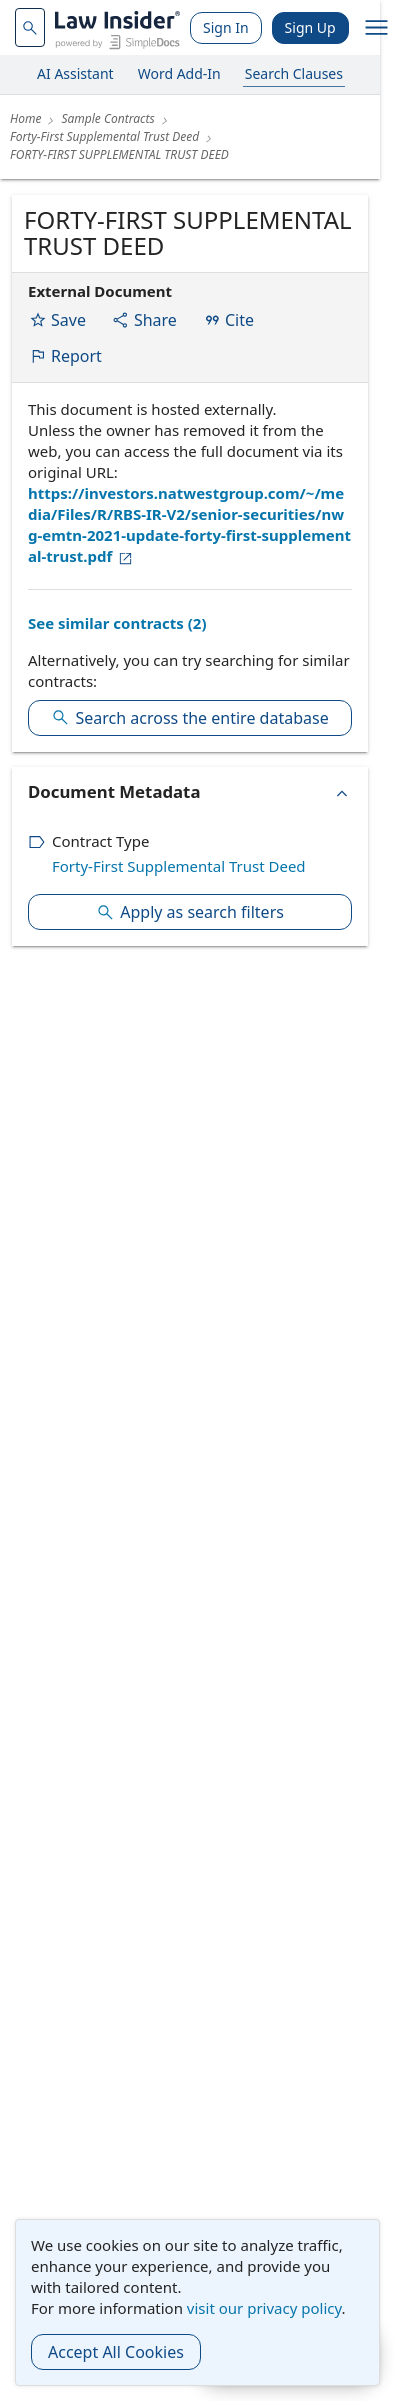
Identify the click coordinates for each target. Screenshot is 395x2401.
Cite (228, 320)
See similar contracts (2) (117, 623)
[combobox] (30, 27)
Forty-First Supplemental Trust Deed (179, 866)
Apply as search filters (190, 912)
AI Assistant (75, 73)
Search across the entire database (189, 718)
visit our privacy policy (264, 2308)
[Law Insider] (117, 27)
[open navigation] (377, 28)
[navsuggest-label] (30, 27)
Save (57, 320)
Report (65, 356)
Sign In (226, 27)
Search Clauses (294, 73)
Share (144, 320)
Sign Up (310, 27)
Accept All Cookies (116, 2352)
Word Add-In (179, 73)
